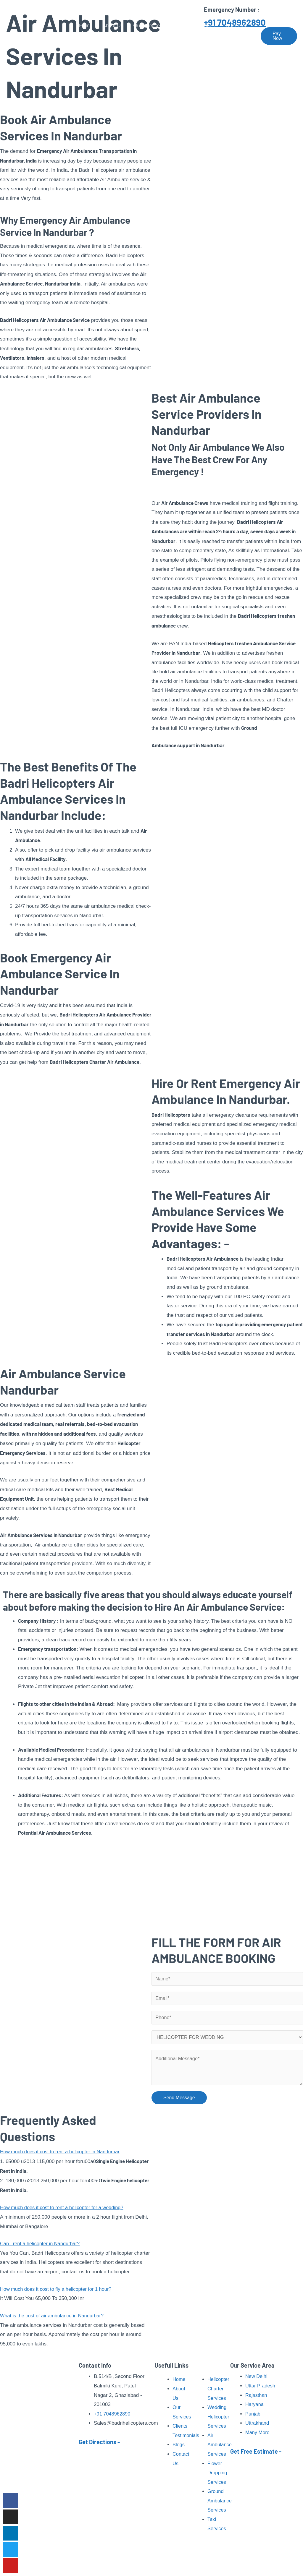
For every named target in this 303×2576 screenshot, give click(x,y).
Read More (15, 2477)
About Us (112, 25)
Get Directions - (99, 2441)
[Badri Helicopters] (37, 35)
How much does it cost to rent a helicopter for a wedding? (64, 2210)
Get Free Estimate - (255, 2451)
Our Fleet (235, 25)
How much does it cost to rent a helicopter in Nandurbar (62, 2154)
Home (85, 25)
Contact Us (91, 46)
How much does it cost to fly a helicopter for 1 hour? (58, 2291)
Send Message (179, 2099)
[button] (76, 2154)
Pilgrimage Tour (193, 25)
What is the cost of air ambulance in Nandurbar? (54, 2318)
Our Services (147, 25)
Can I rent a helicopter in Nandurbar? (41, 2246)
